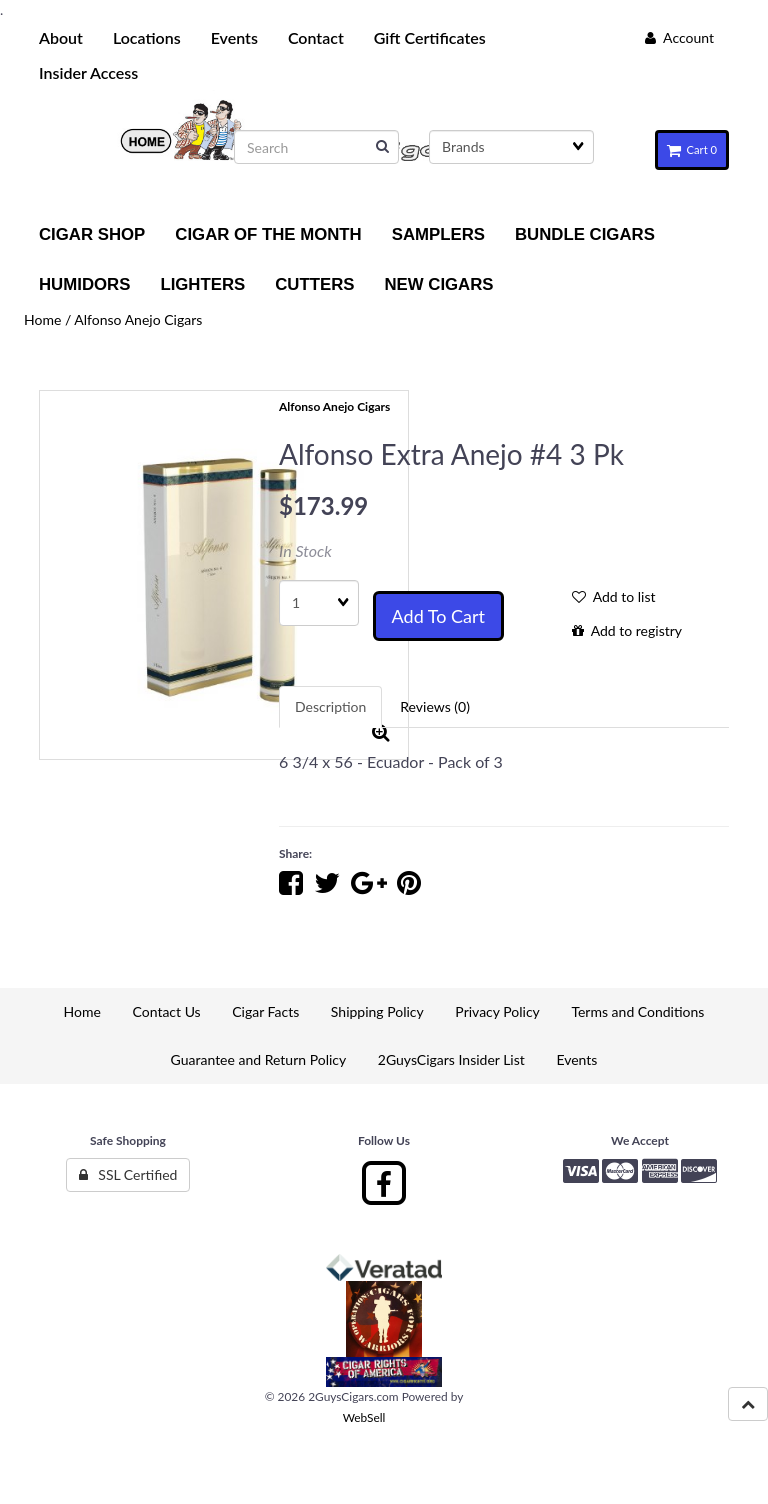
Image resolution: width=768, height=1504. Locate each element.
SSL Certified (128, 1174)
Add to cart (438, 616)
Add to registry (627, 630)
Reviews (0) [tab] (435, 706)
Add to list (614, 596)
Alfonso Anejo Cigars (138, 319)
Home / (49, 319)
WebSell (364, 1417)
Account (679, 37)
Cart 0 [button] (692, 149)
